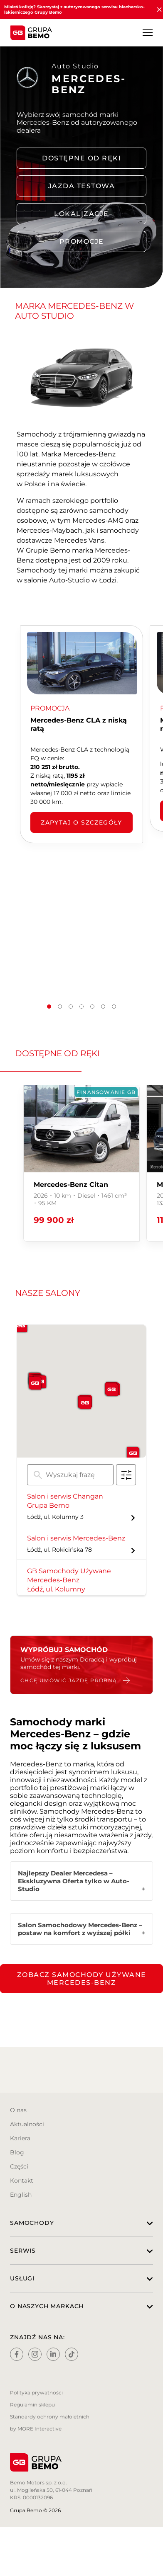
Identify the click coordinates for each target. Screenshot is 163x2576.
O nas (18, 2110)
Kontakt (21, 2180)
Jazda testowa (81, 186)
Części (19, 2166)
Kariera (20, 2138)
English (21, 2194)
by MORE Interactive (36, 2429)
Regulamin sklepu (32, 2404)
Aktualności (27, 2124)
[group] (81, 1163)
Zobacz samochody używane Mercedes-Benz (81, 1979)
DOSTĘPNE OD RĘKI (81, 158)
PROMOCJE (81, 241)
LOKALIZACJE (81, 214)
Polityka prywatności (36, 2392)
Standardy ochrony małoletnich (49, 2416)
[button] (49, 1006)
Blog (17, 2152)
